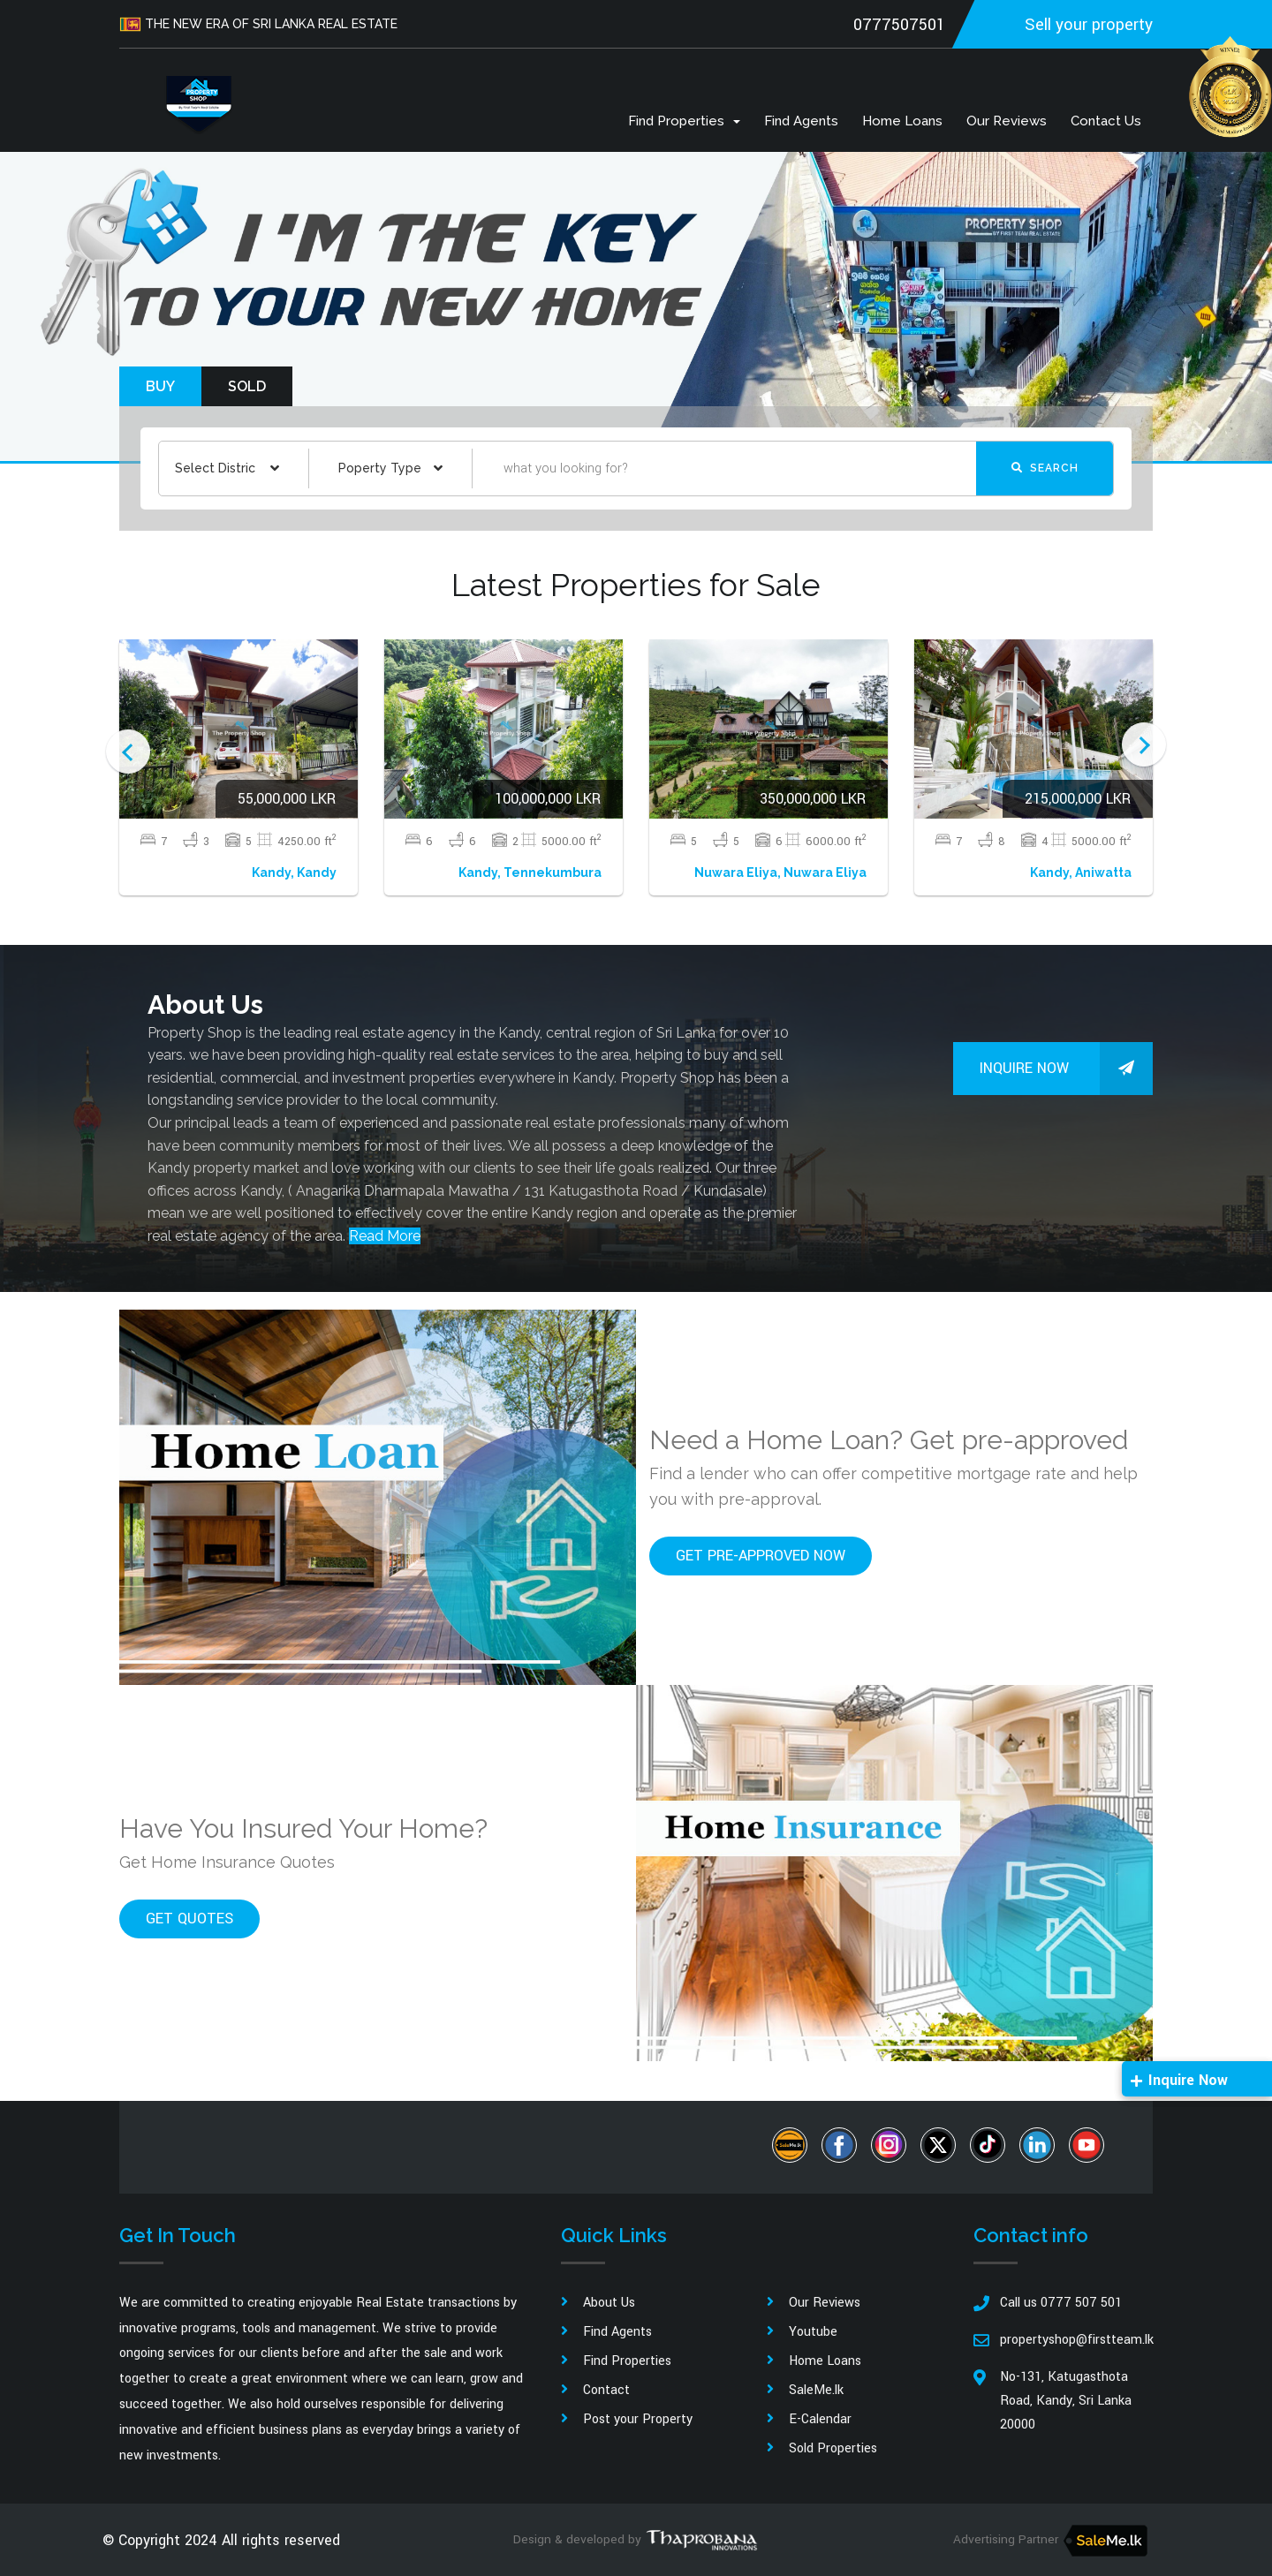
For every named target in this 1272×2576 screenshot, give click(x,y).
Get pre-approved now (760, 1555)
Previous (128, 751)
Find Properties (684, 121)
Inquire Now (1066, 1068)
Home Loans (902, 121)
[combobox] (227, 468)
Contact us (1106, 121)
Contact (606, 2390)
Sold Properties (833, 2448)
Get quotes (189, 1918)
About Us (609, 2302)
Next (1144, 744)
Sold (247, 386)
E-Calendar (820, 2419)
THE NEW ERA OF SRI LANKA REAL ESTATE (261, 24)
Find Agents (801, 121)
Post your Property (638, 2419)
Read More (384, 1236)
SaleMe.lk (816, 2390)
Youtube (813, 2332)
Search (1045, 468)
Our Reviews (1006, 121)
